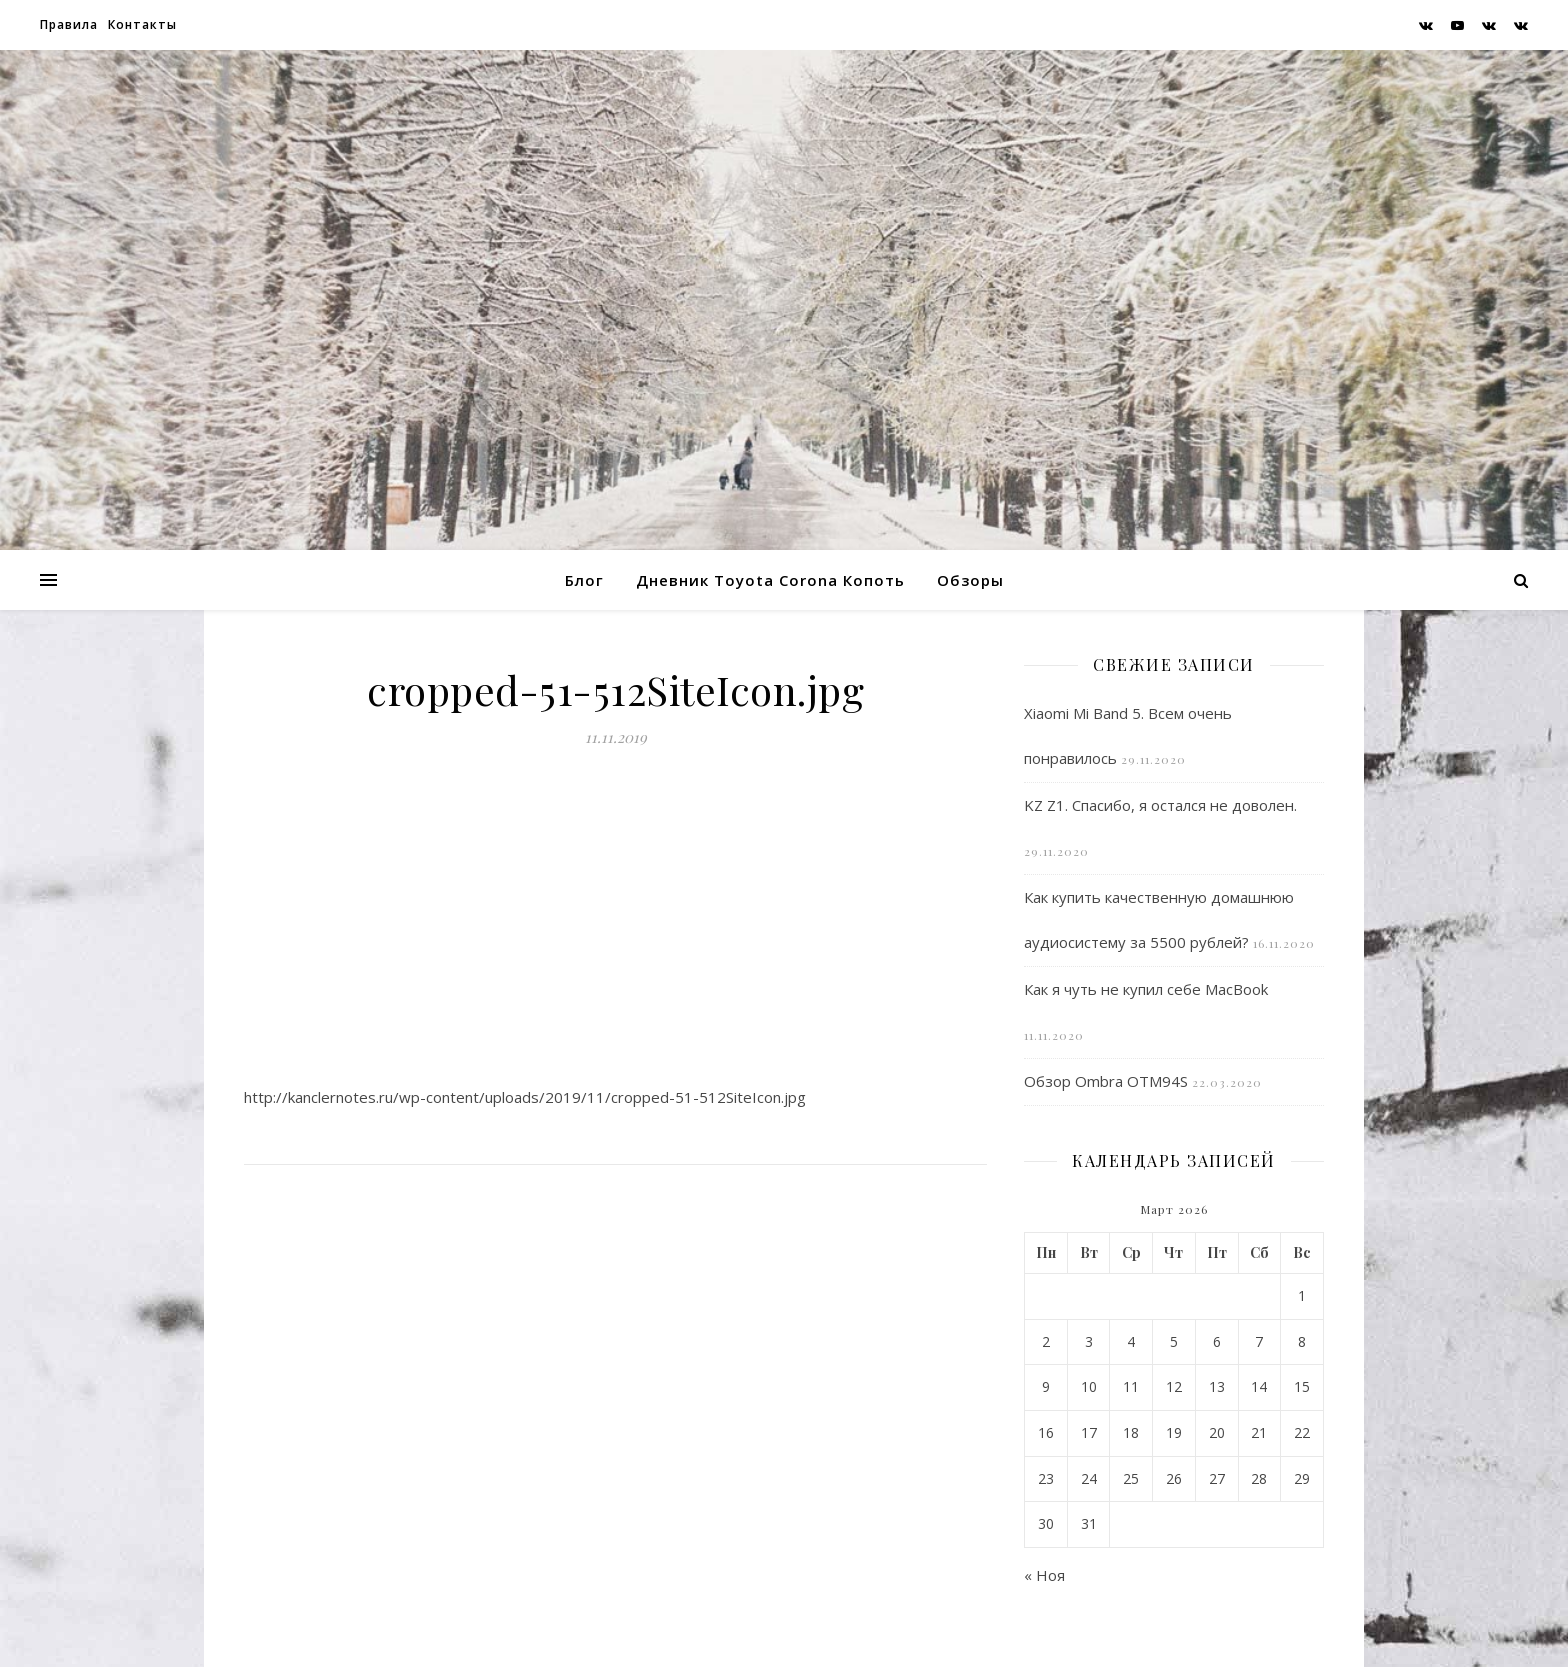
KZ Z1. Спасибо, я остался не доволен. (1160, 805)
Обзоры (970, 580)
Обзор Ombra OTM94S (1106, 1081)
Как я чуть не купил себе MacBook (1146, 989)
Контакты (142, 24)
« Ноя (1044, 1575)
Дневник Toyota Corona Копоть (770, 580)
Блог (584, 580)
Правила (69, 24)
